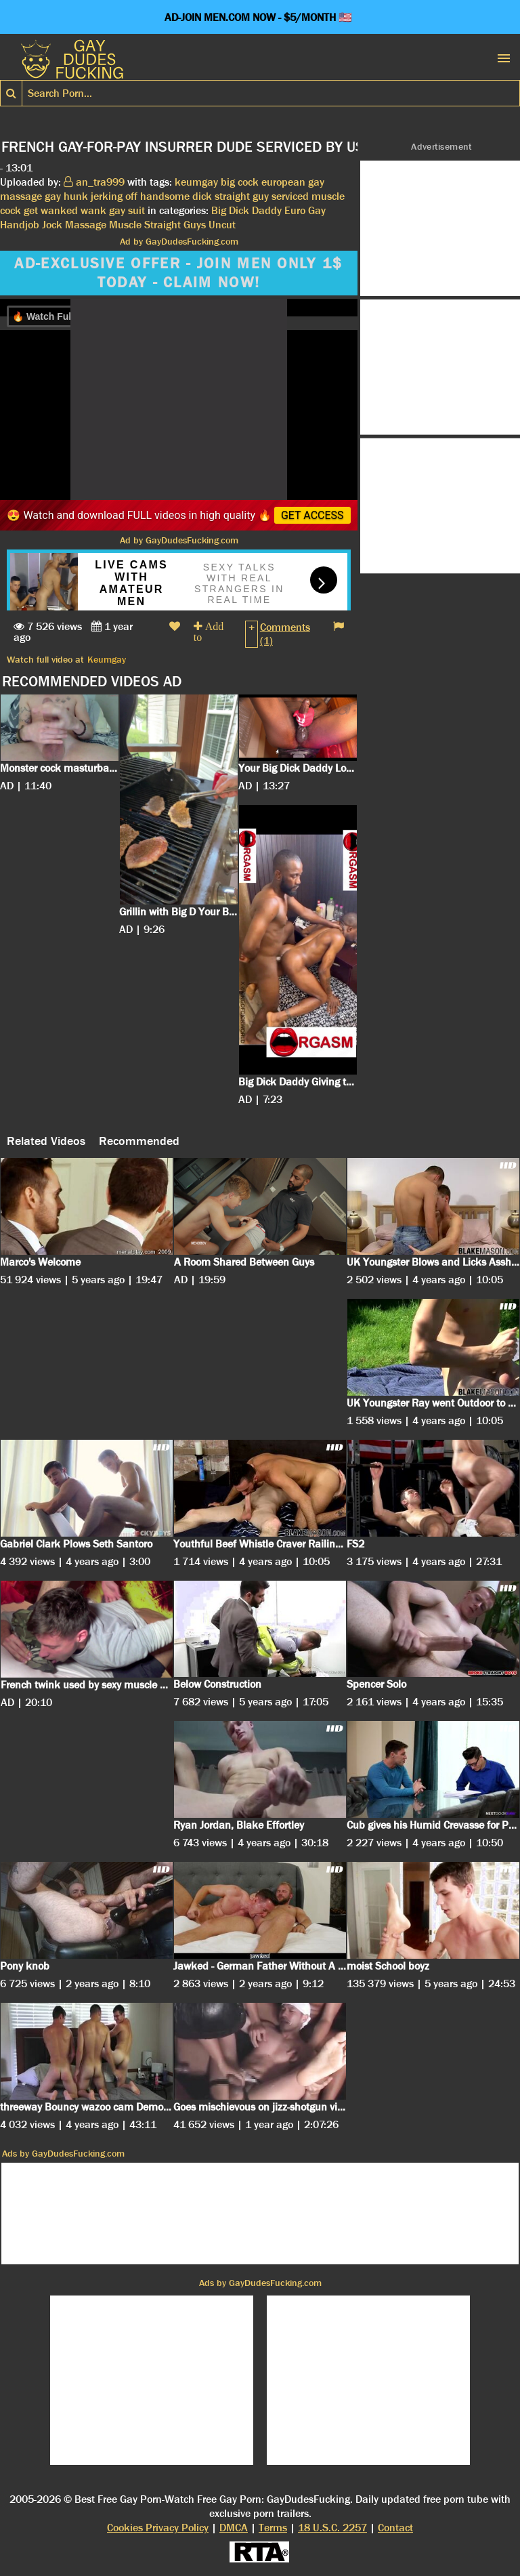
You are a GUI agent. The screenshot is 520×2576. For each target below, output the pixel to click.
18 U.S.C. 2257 (332, 2527)
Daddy (267, 210)
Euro (294, 210)
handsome (165, 196)
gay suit (127, 210)
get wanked (51, 210)
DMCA (233, 2527)
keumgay (196, 182)
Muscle (125, 224)
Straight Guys (175, 224)
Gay (317, 210)
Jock (52, 224)
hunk (76, 196)
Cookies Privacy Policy (158, 2527)
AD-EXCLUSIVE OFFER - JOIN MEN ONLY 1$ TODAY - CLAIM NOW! (178, 273)
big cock (240, 182)
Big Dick (230, 210)
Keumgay (106, 659)
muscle (328, 196)
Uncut (222, 224)
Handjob (19, 224)
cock (10, 210)
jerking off (114, 196)
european (283, 182)
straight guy (242, 196)
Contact (395, 2527)
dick (202, 196)
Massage (85, 224)
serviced (290, 196)
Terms (273, 2527)
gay (53, 196)
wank (93, 210)
